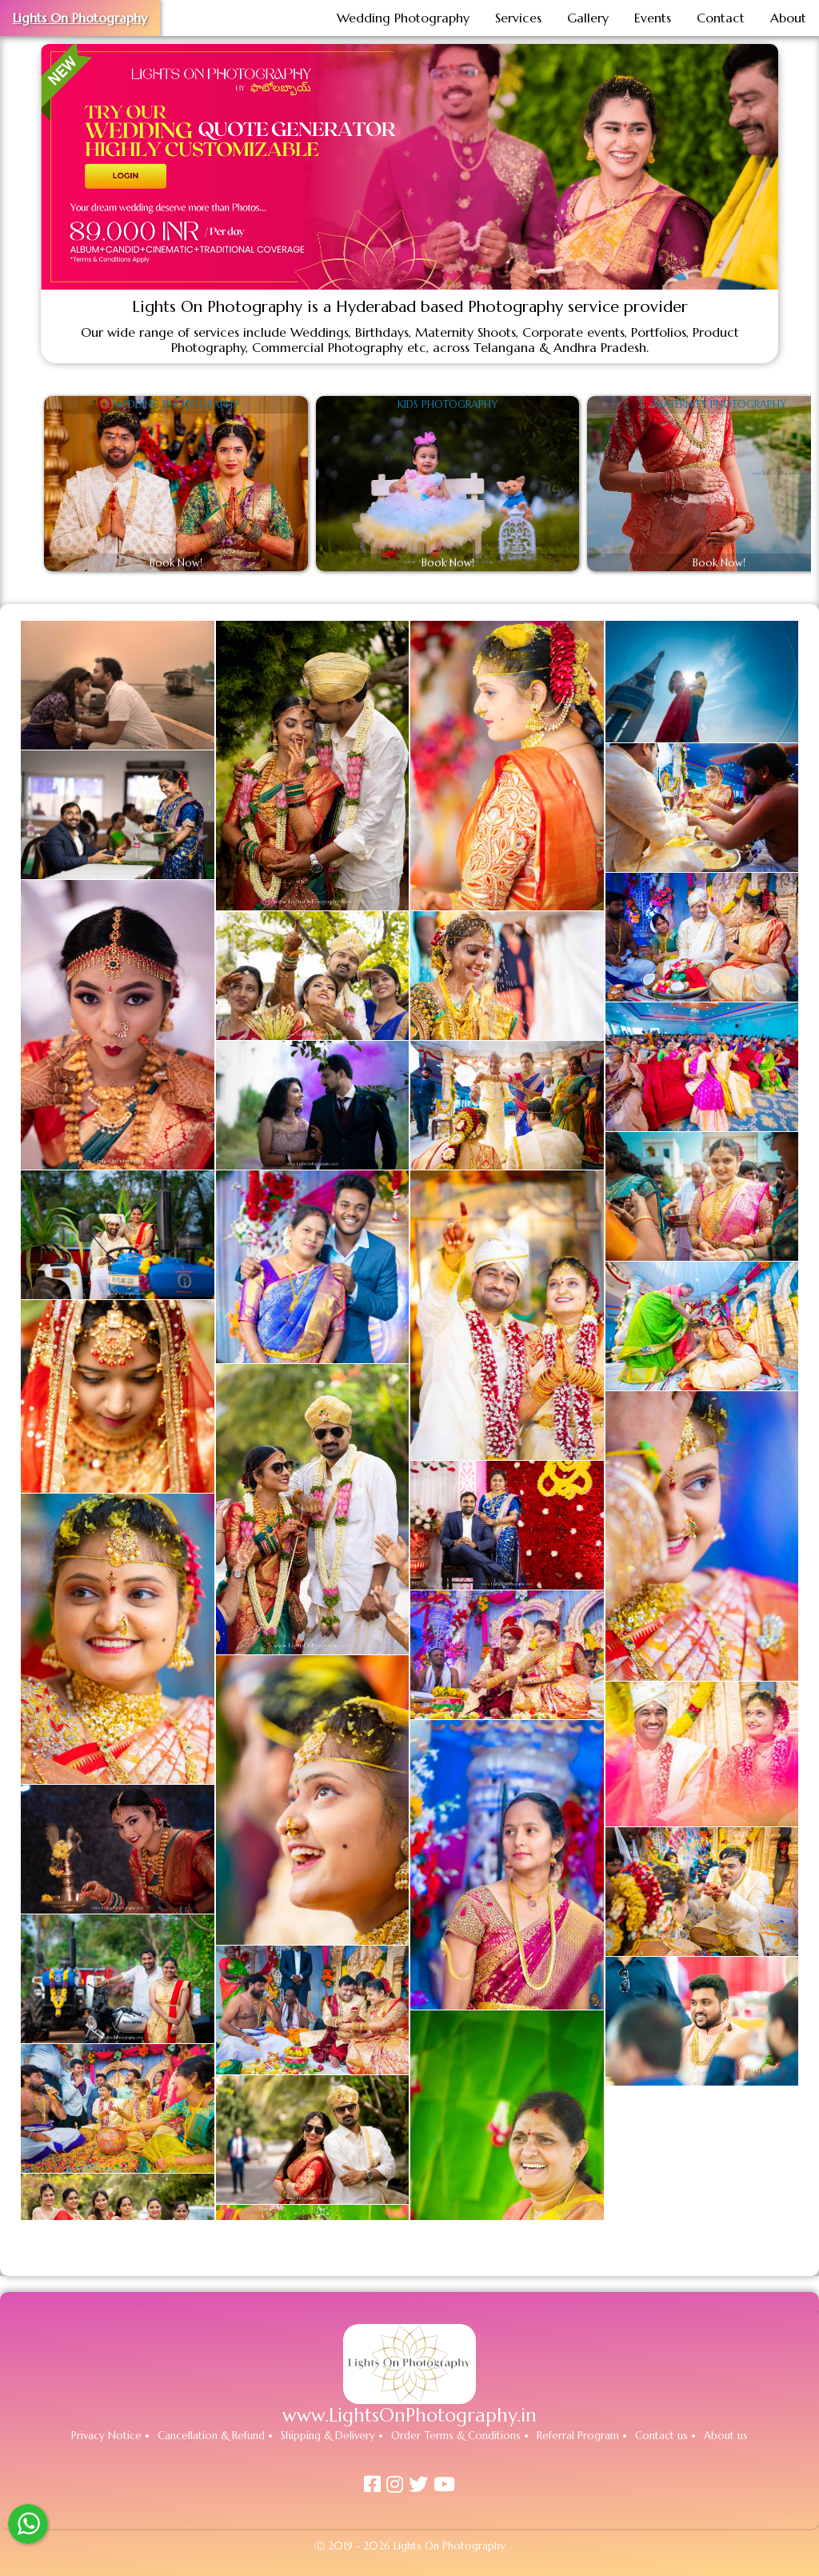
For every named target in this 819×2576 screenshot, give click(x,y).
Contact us (661, 2435)
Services (518, 18)
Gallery (588, 18)
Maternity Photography (719, 404)
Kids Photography (447, 404)
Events (652, 18)
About (788, 18)
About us (726, 2435)
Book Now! (176, 563)
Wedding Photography (403, 18)
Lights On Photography (80, 18)
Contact (721, 18)
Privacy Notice (106, 2435)
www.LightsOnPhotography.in (409, 2415)
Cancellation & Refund (211, 2435)
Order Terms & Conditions (456, 2435)
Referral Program (578, 2435)
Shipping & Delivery (328, 2435)
